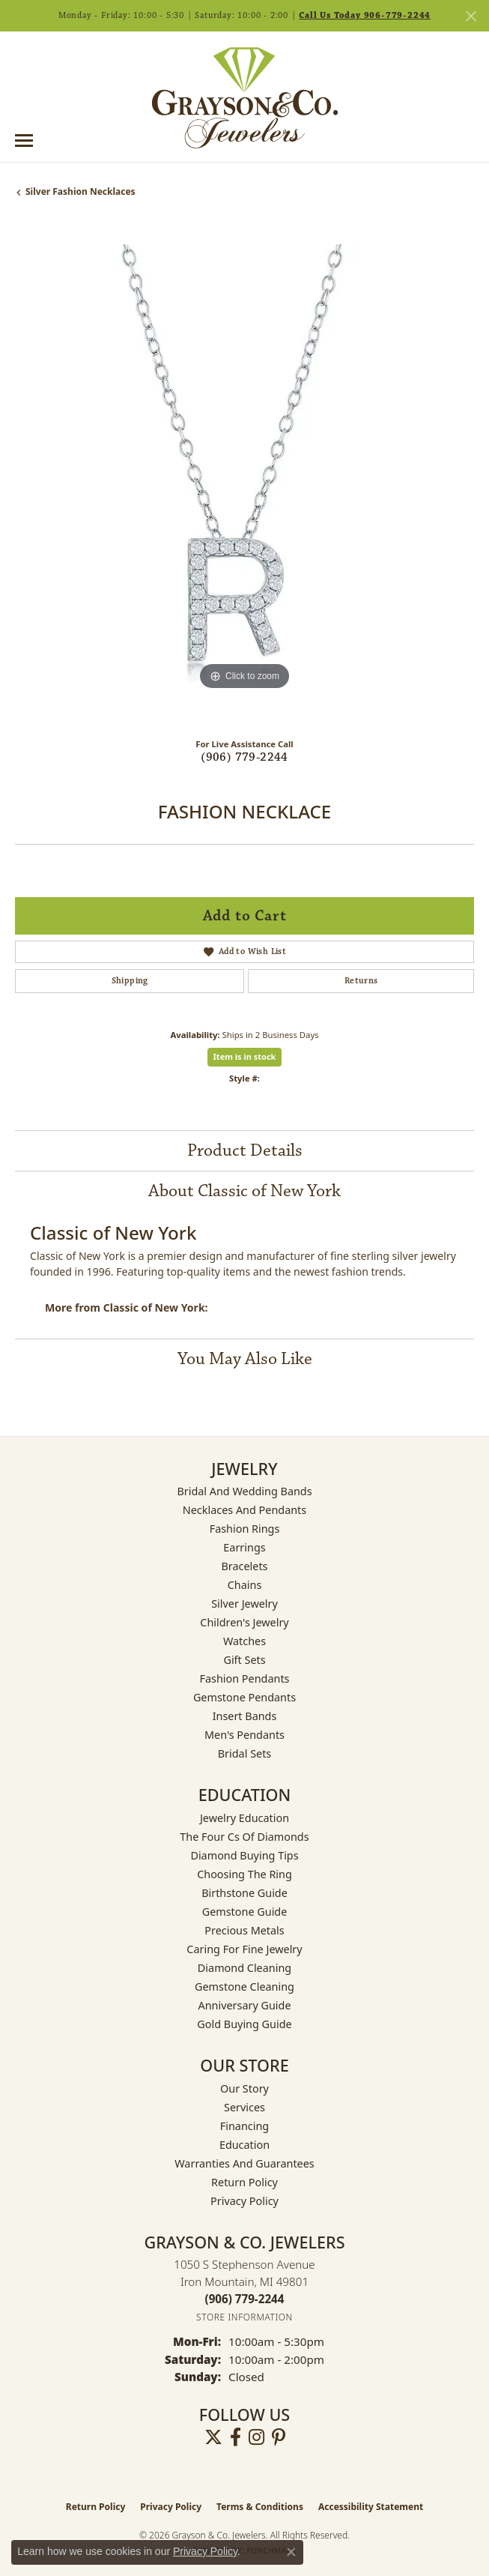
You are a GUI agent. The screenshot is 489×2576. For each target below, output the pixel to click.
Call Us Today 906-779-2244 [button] (365, 15)
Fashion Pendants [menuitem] (244, 1678)
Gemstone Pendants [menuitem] (244, 1697)
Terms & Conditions (259, 2506)
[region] (244, 474)
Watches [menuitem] (244, 1641)
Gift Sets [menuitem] (244, 1660)
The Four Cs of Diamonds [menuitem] (244, 1837)
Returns (361, 980)
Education (244, 2145)
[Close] (470, 16)
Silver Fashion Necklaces (80, 191)
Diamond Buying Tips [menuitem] (244, 1855)
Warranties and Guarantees (244, 2163)
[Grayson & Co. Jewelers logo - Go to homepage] (244, 97)
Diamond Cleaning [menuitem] (244, 1968)
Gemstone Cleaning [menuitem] (244, 1986)
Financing (244, 2126)
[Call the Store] (245, 2298)
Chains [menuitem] (245, 1585)
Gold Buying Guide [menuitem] (244, 2024)
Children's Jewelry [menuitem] (244, 1622)
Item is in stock (244, 1056)
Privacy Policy (244, 2201)
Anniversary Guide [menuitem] (244, 2005)
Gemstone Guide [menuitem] (245, 1911)
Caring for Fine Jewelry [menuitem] (244, 1949)
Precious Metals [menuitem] (244, 1930)
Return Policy (244, 2182)
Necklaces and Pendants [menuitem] (244, 1510)
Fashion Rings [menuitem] (245, 1528)
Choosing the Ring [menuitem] (244, 1874)
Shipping (130, 980)
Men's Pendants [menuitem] (244, 1735)
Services (244, 2107)
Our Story (244, 2088)
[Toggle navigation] (24, 140)
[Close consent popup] (291, 2552)
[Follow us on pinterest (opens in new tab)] (278, 2437)
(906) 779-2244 (244, 757)
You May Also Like (244, 1359)
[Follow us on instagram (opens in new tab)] (256, 2437)
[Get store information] (244, 2317)
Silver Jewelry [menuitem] (244, 1603)
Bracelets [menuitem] (244, 1566)
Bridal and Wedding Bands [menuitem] (244, 1491)
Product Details (245, 1150)
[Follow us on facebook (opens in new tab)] (235, 2437)
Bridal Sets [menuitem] (245, 1753)
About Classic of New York (244, 1191)
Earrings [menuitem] (244, 1547)
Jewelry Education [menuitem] (244, 1818)
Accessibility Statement (370, 2506)
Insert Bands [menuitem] (245, 1716)
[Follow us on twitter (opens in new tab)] (213, 2437)
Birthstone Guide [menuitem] (244, 1893)
